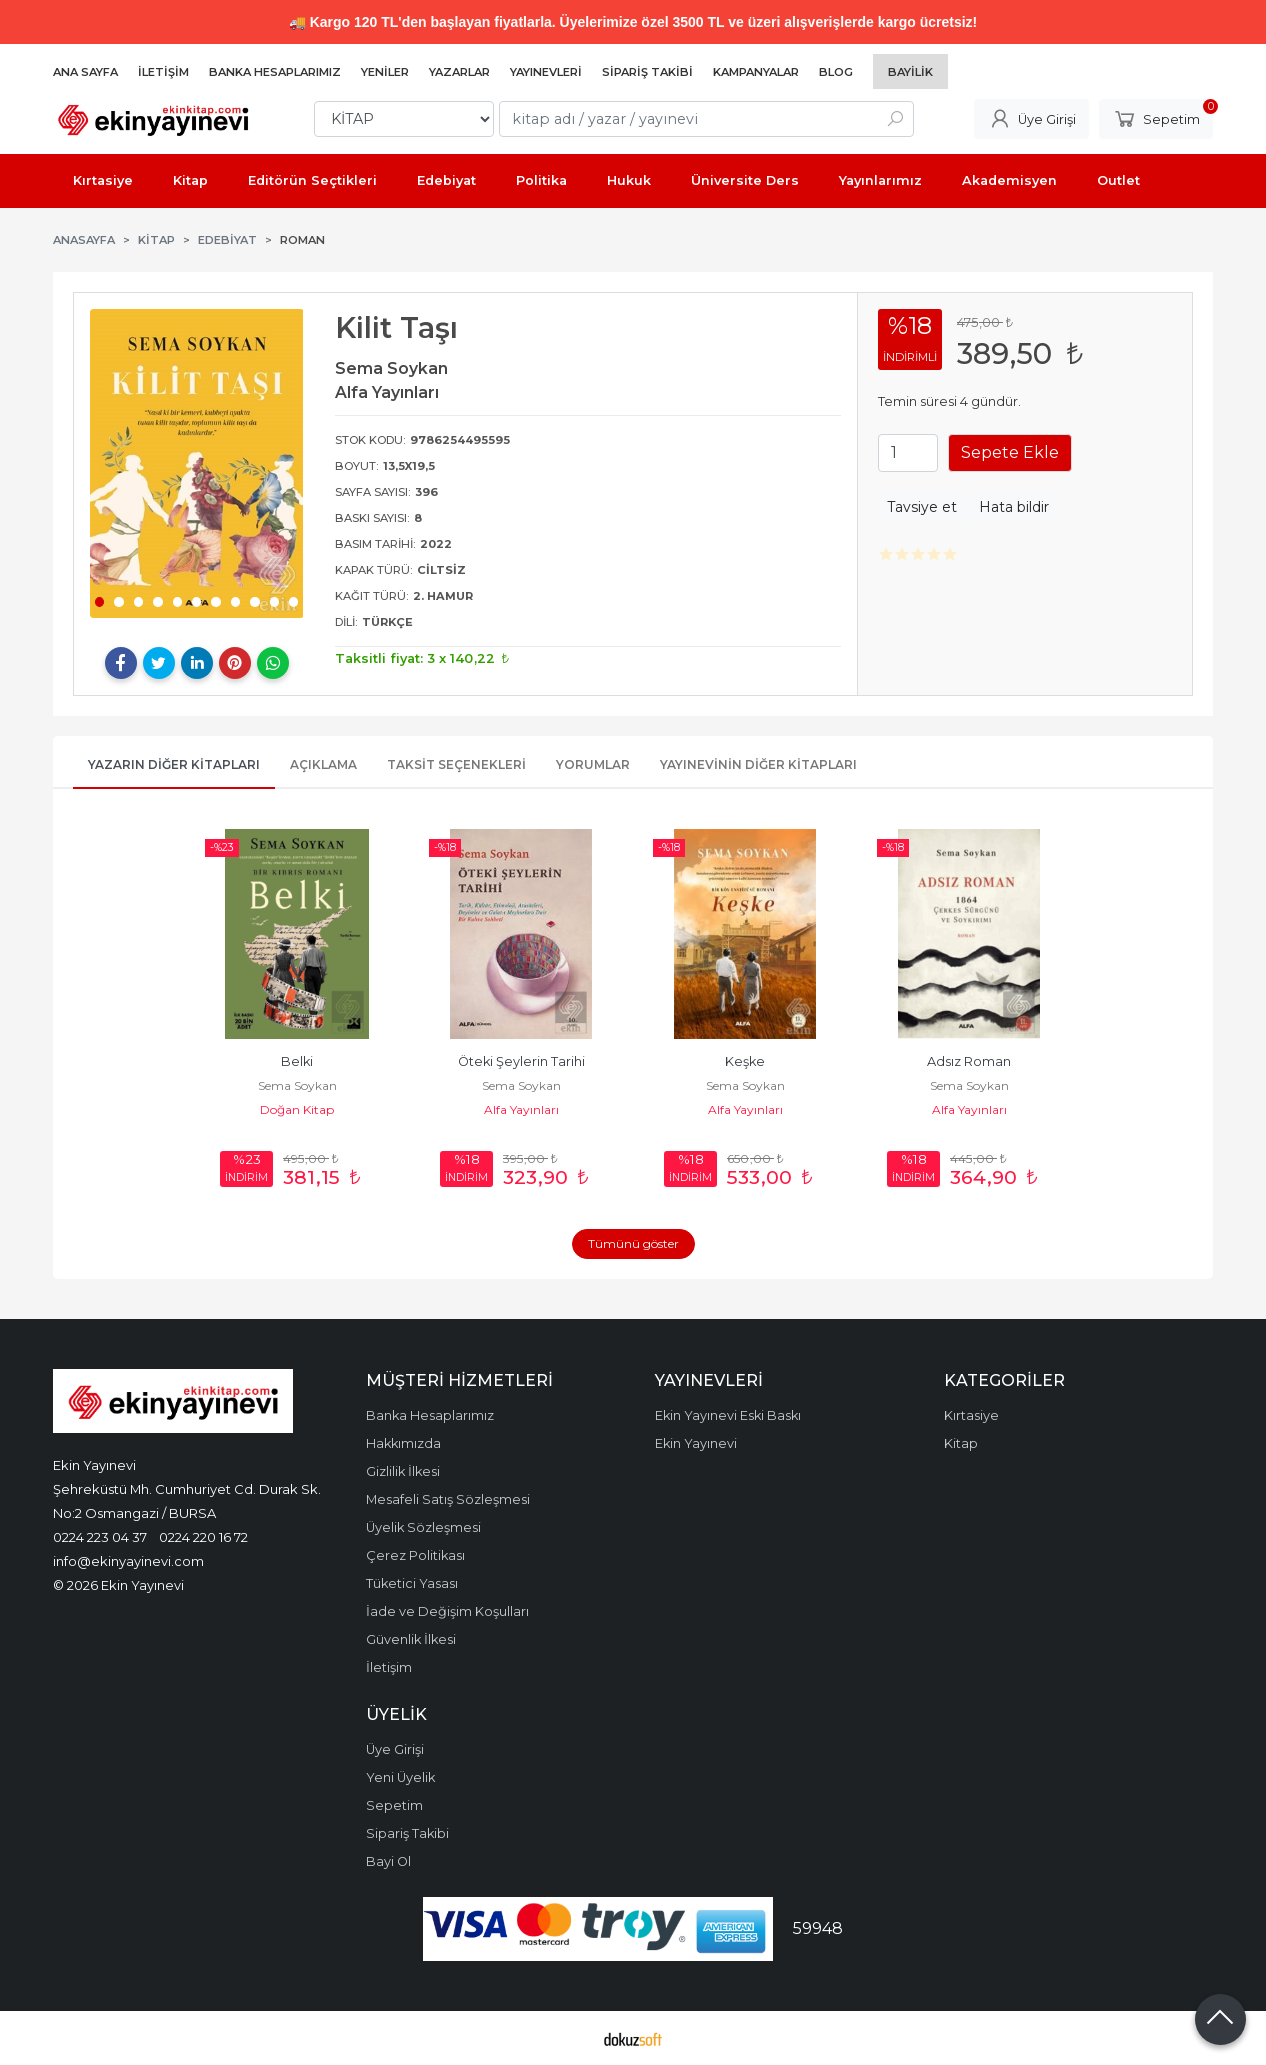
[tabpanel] (197, 463)
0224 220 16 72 (203, 1537)
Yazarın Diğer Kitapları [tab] (174, 764)
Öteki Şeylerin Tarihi (521, 1061)
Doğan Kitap (297, 1109)
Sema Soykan (297, 1085)
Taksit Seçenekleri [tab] (456, 764)
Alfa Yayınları (521, 1109)
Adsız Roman (969, 1061)
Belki (297, 1061)
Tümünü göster (633, 1243)
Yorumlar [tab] (593, 764)
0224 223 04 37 (100, 1537)
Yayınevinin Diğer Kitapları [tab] (758, 764)
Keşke (745, 1061)
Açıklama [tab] (323, 764)
